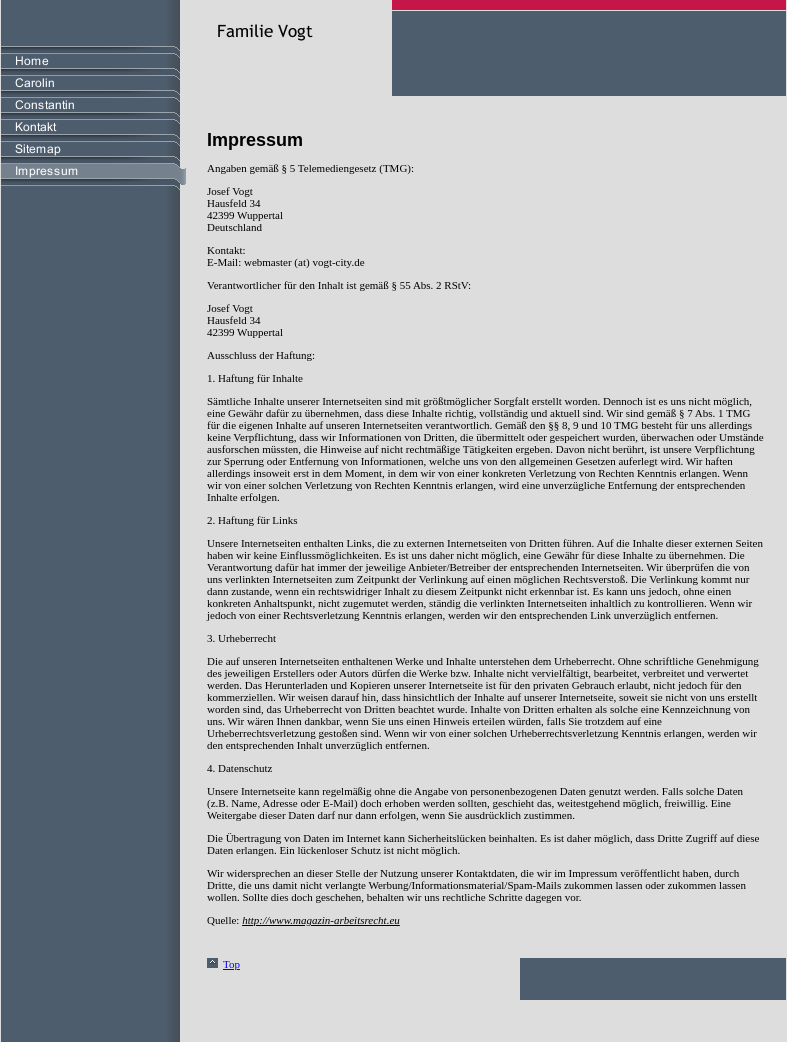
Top (231, 964)
